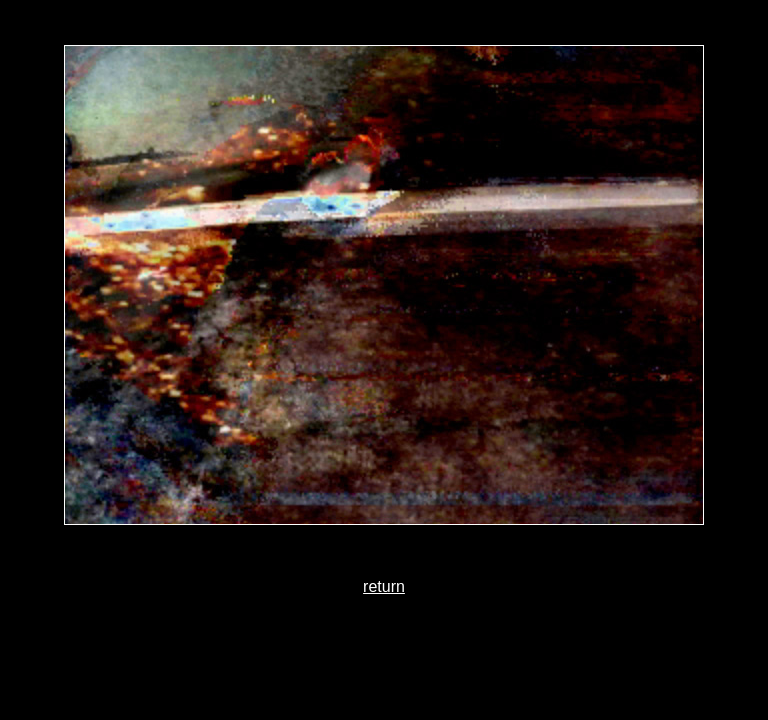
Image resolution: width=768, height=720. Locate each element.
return (384, 586)
